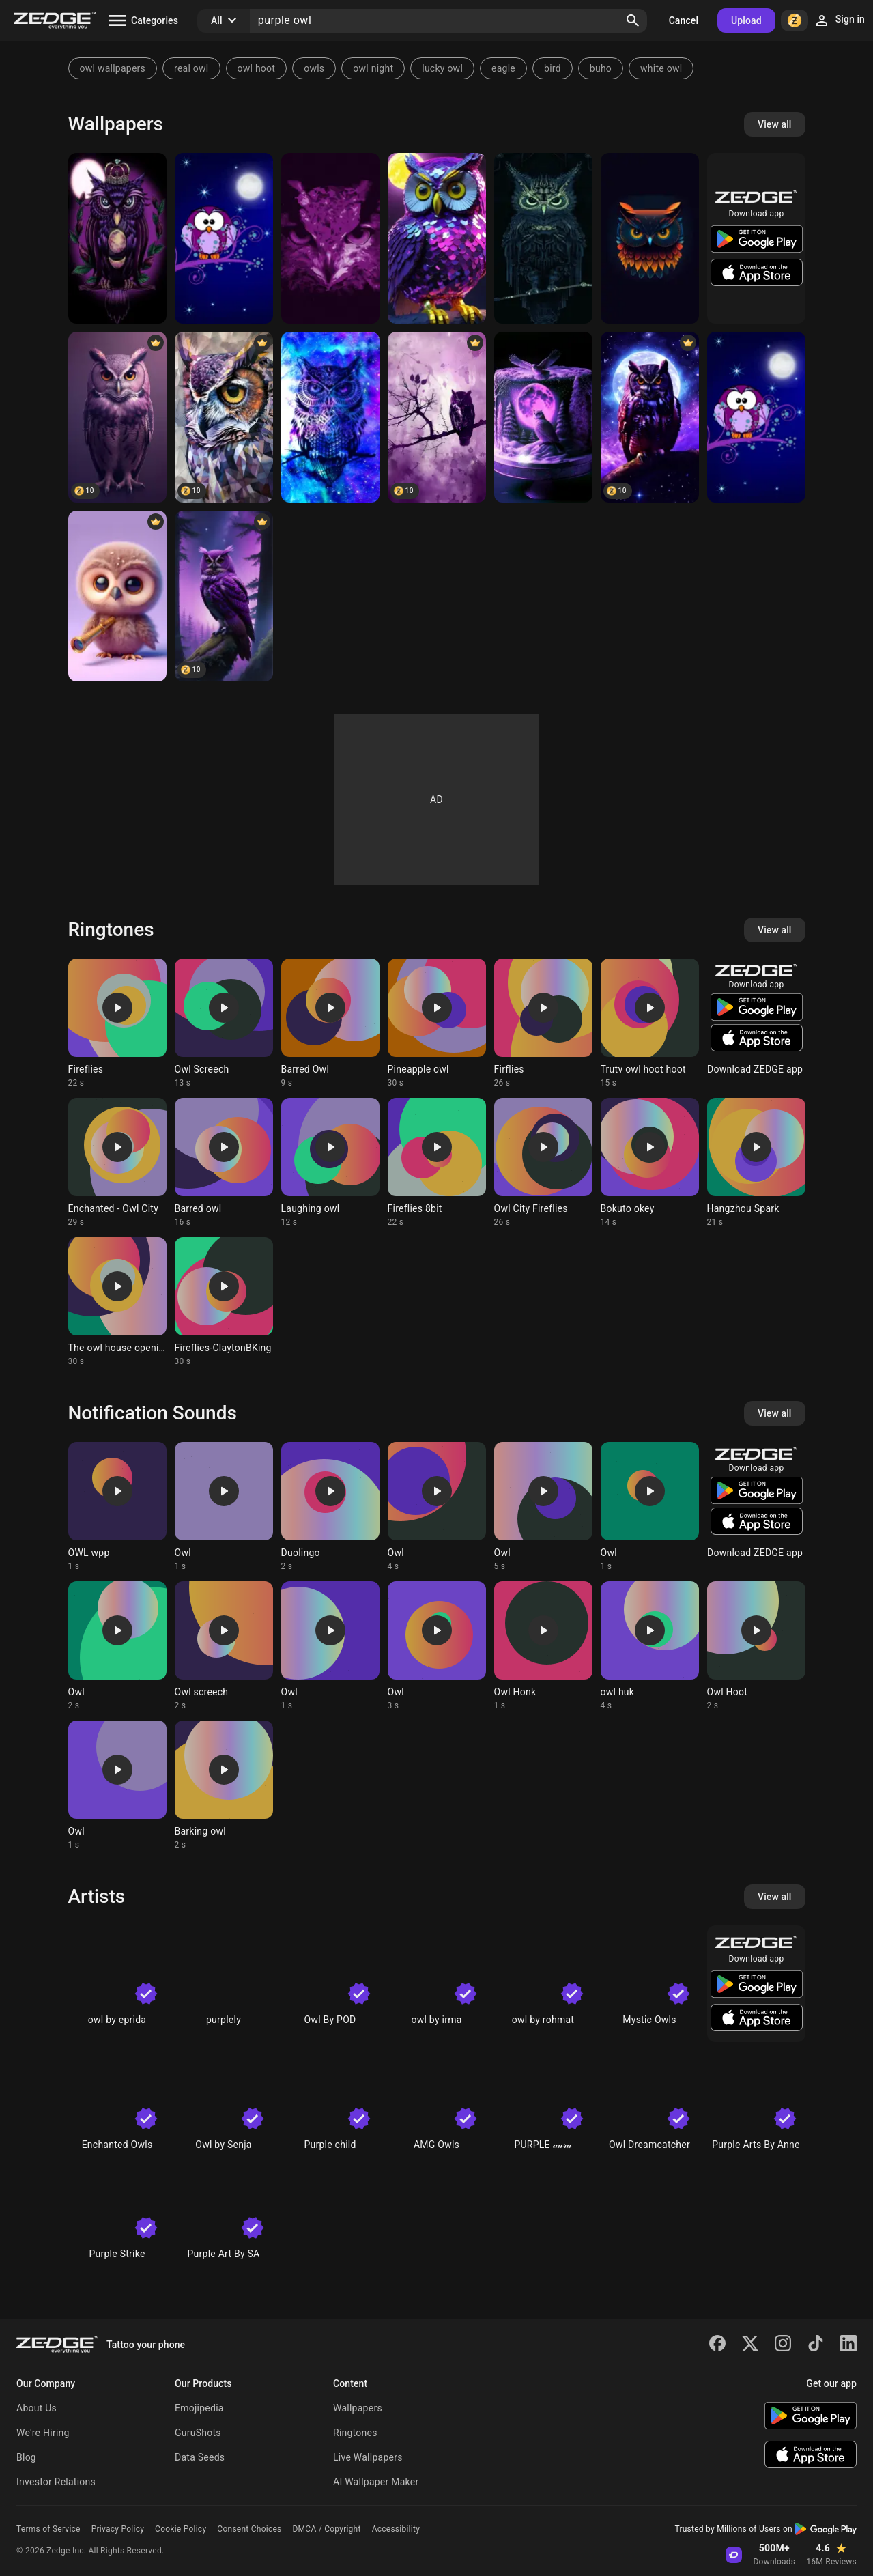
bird (552, 68)
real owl (191, 68)
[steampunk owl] (543, 238)
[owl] (650, 238)
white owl (661, 68)
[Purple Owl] (117, 238)
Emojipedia (199, 2408)
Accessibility (396, 2529)
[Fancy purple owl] (437, 238)
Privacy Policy (117, 2529)
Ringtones (355, 2432)
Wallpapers (357, 2408)
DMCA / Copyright (326, 2529)
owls (314, 68)
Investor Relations (56, 2481)
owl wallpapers (113, 68)
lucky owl (442, 68)
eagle (503, 68)
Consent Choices (249, 2529)
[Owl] (224, 238)
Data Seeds (200, 2457)
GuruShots (198, 2432)
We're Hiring (43, 2432)
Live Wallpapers (368, 2457)
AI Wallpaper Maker (375, 2481)
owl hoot (257, 68)
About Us (36, 2408)
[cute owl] (117, 596)
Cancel (683, 20)
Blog (26, 2457)
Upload (746, 20)
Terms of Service (48, 2529)
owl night (373, 68)
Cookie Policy (180, 2529)
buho (601, 68)
